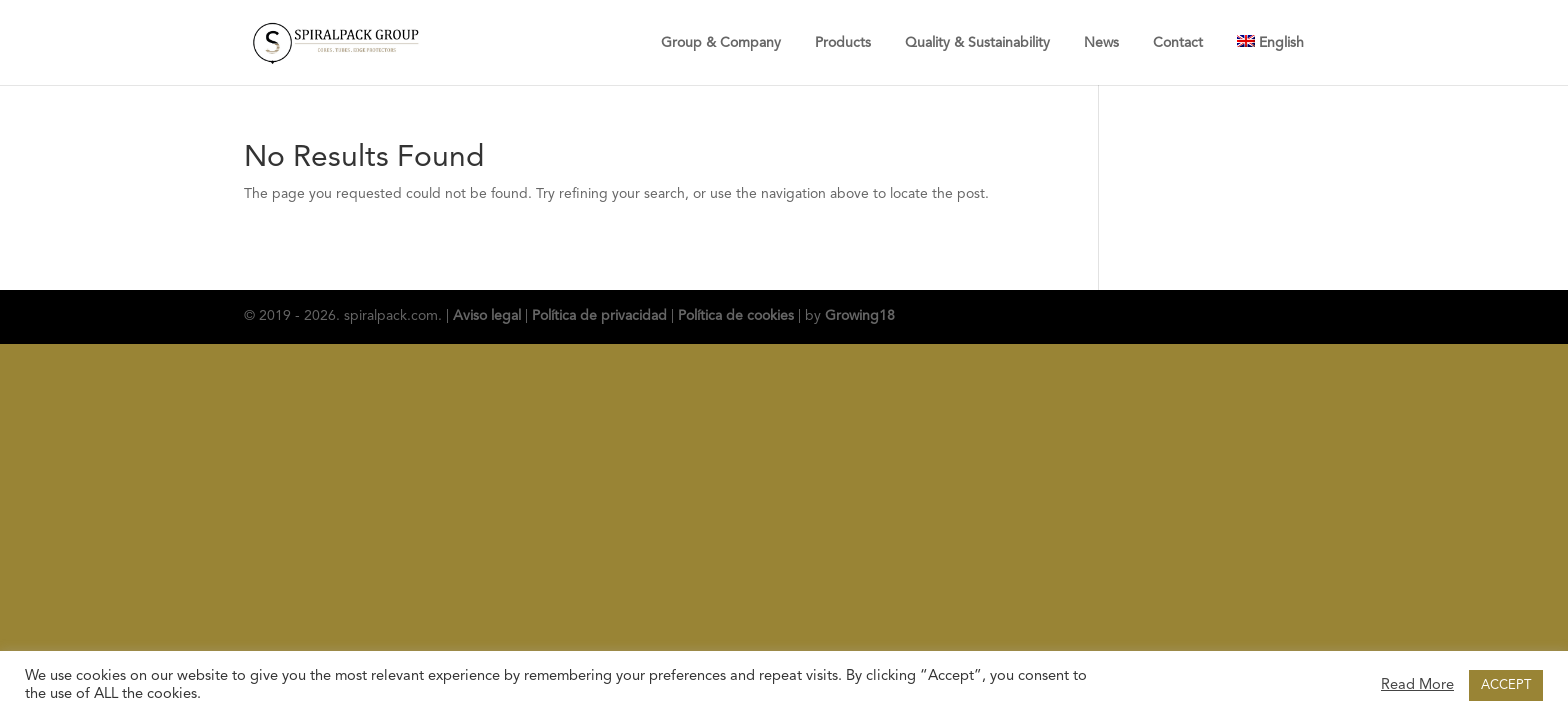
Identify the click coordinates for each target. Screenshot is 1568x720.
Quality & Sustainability (977, 43)
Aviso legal (487, 316)
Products (843, 43)
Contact (1178, 43)
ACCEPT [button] (1506, 685)
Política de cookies (736, 316)
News (1101, 43)
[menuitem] (1270, 42)
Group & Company (721, 43)
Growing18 (860, 316)
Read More (1417, 685)
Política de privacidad (599, 316)
